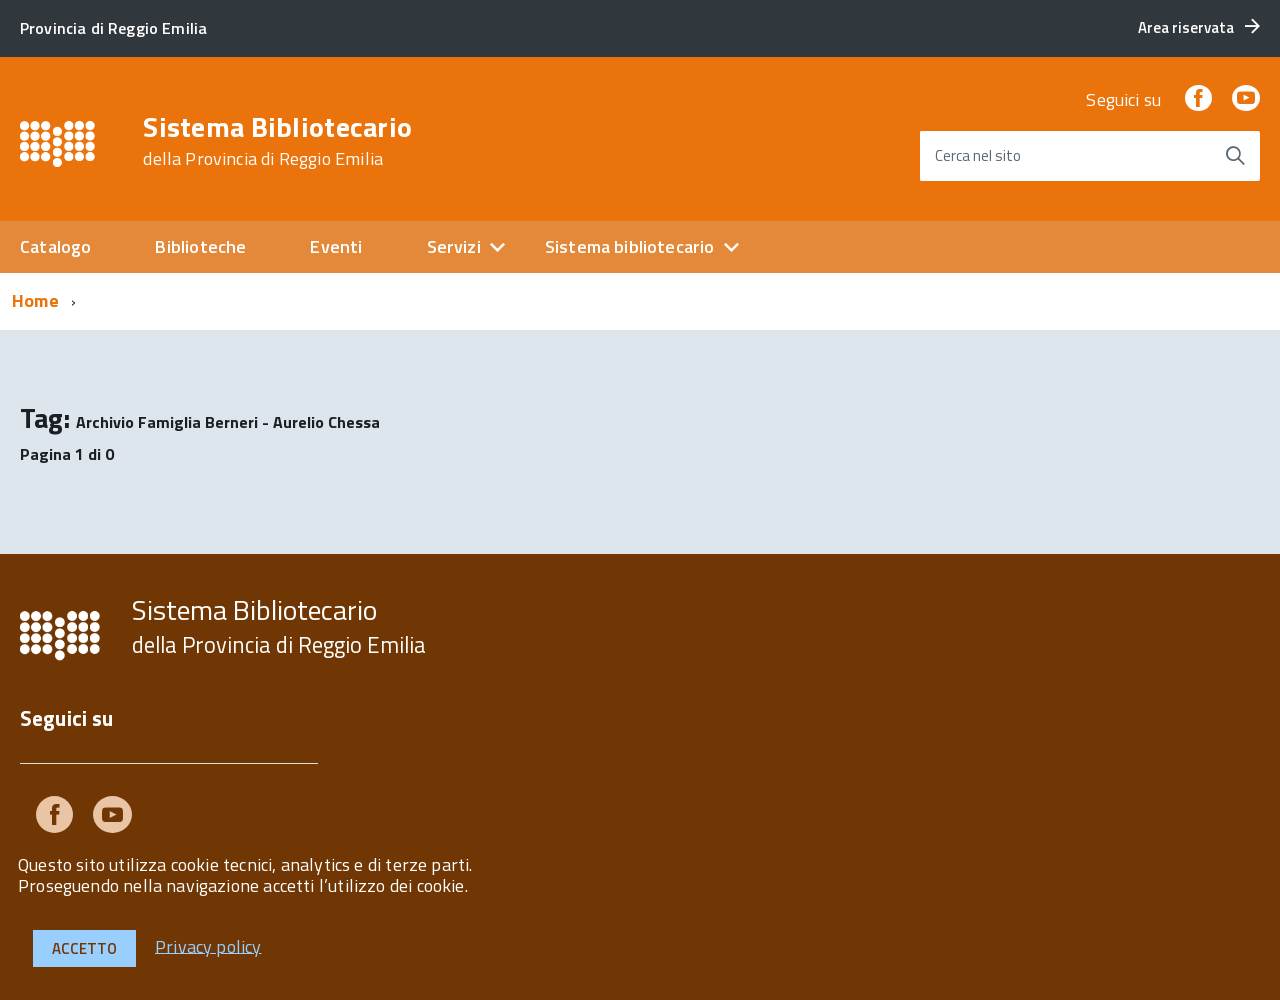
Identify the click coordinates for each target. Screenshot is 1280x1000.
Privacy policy (208, 945)
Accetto (84, 948)
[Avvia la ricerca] (1235, 156)
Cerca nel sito (978, 155)
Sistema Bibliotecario (277, 141)
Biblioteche (200, 246)
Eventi (336, 246)
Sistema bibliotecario (630, 246)
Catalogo (55, 246)
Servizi (454, 246)
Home (35, 300)
